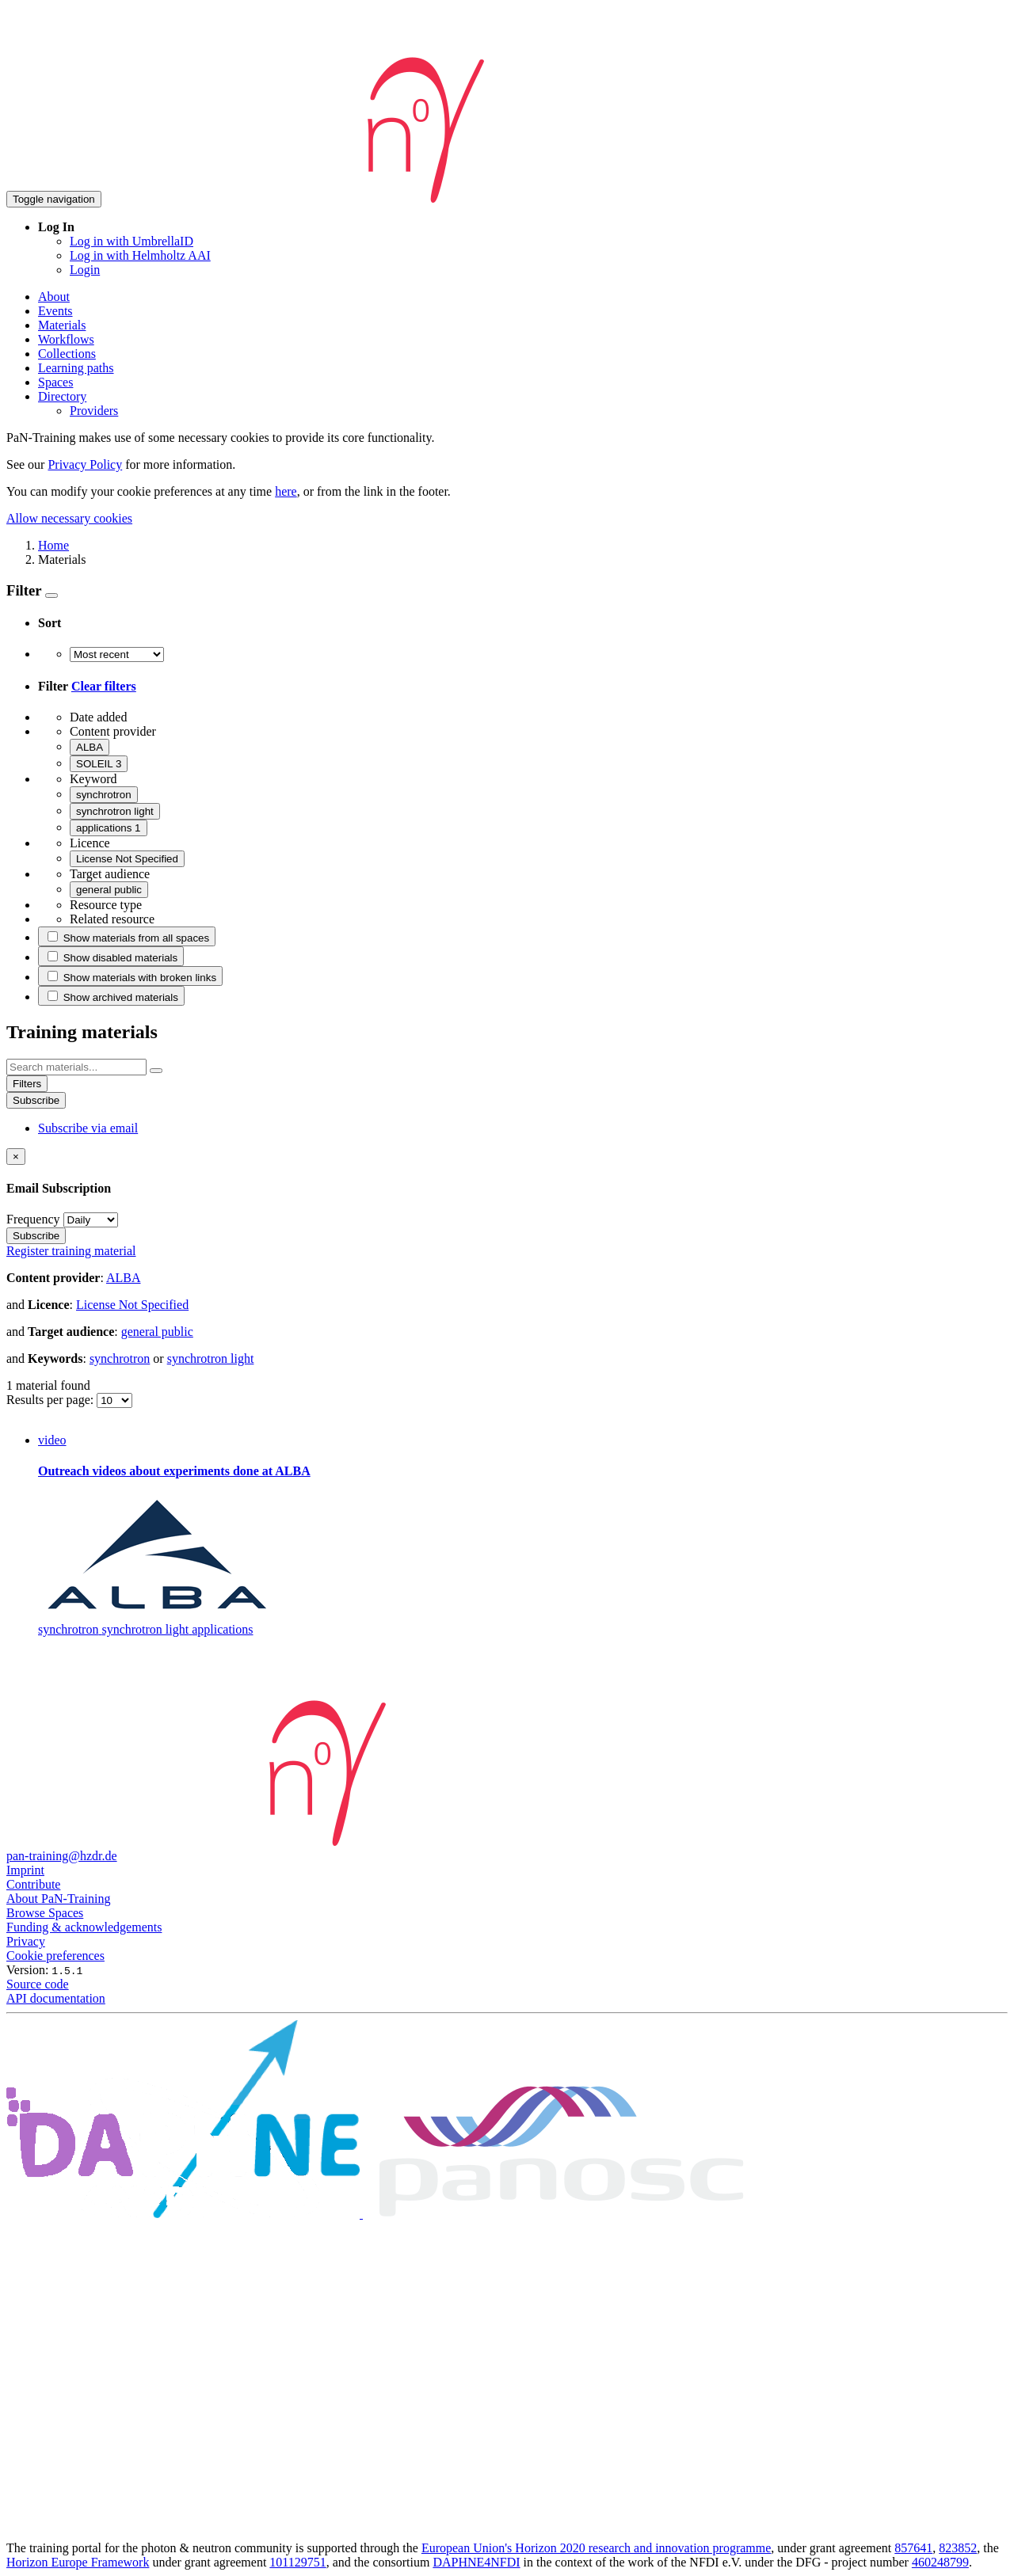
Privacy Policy (85, 464)
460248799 (940, 2562)
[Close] (15, 1156)
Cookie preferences (55, 1955)
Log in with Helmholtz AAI (140, 255)
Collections (67, 353)
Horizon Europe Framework (77, 2562)
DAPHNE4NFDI (476, 2562)
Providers (94, 410)
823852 (958, 2548)
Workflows (66, 339)
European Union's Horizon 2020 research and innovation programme (596, 2548)
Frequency (33, 1219)
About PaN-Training (58, 1898)
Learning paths (76, 368)
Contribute (33, 1884)
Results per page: (51, 1399)
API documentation (55, 1998)
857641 (913, 2548)
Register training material (71, 1251)
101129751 (297, 2562)
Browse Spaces (44, 1913)
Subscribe (36, 1100)
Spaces (55, 382)
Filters (27, 1084)
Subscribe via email (88, 1128)
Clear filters (103, 686)
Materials (62, 325)
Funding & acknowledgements (84, 1927)
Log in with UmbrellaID (131, 241)
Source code (37, 1984)
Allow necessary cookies (69, 518)
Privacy (25, 1941)
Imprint (25, 1870)
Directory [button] (62, 396)
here (286, 491)
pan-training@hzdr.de (61, 1856)
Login (85, 269)
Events (55, 311)
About (54, 296)
